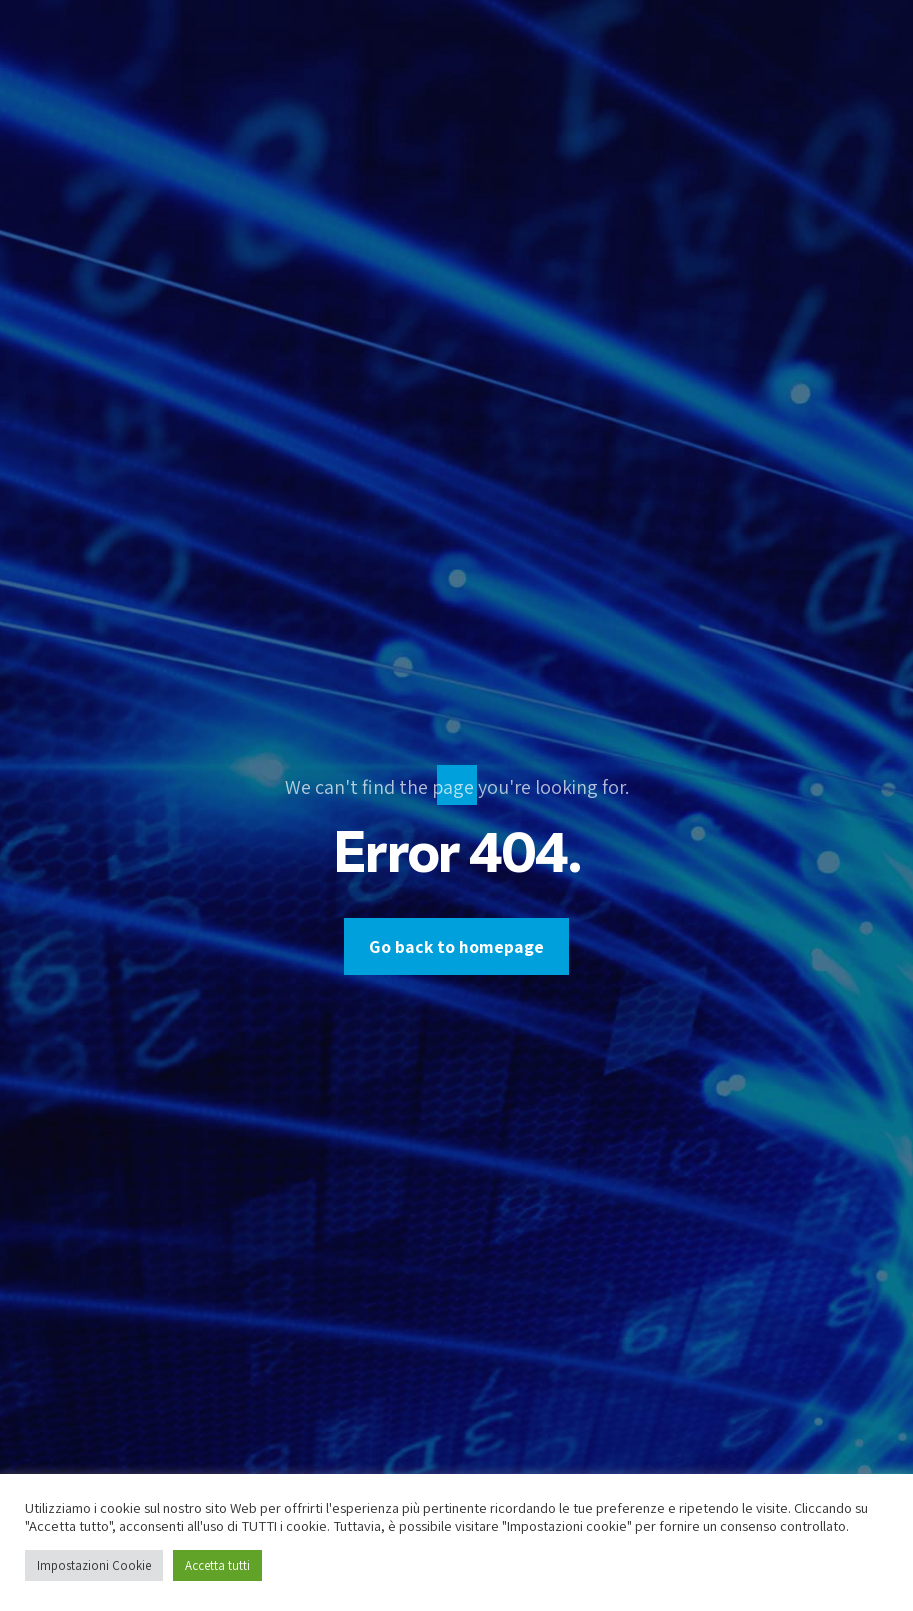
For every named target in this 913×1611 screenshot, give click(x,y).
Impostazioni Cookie (94, 1565)
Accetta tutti (217, 1565)
